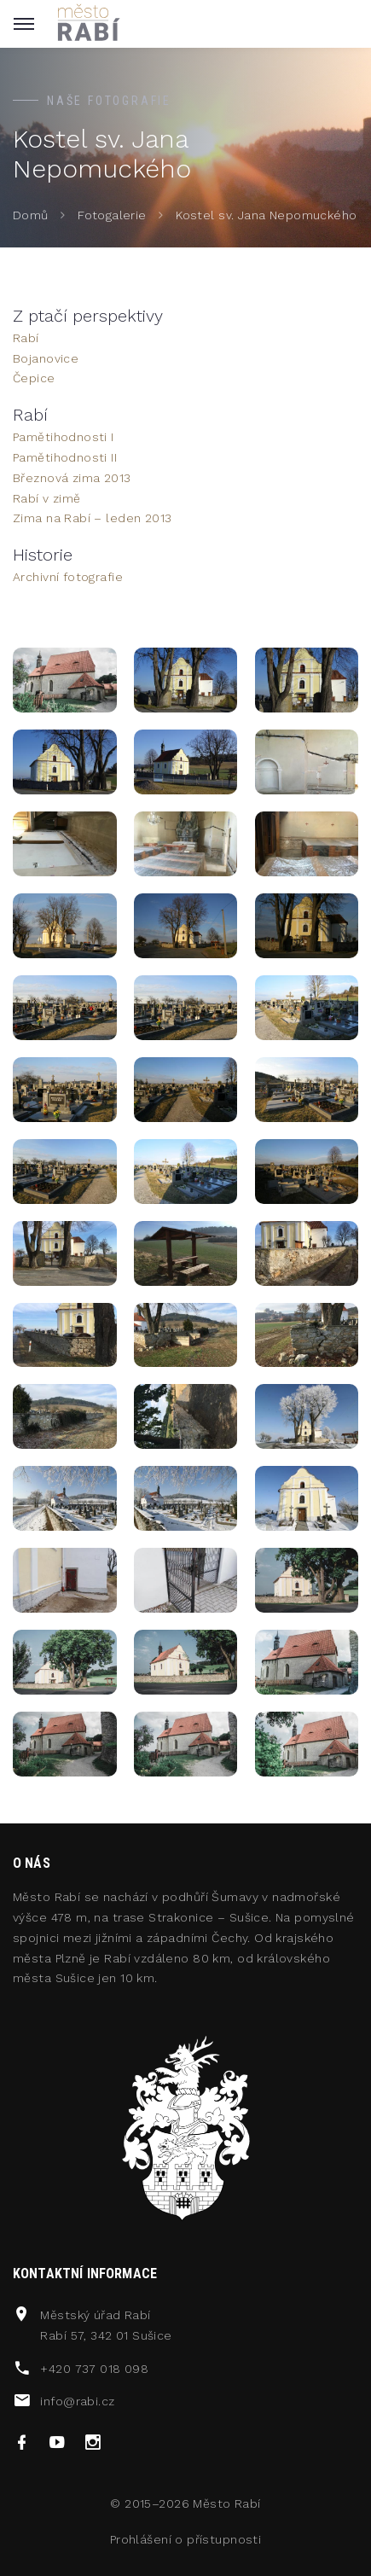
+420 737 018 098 (94, 2368)
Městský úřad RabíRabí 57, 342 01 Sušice (105, 2325)
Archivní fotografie (68, 577)
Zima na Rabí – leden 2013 (92, 518)
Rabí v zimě (47, 498)
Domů (31, 215)
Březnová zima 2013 (72, 478)
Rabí (26, 338)
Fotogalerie (112, 215)
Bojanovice (45, 358)
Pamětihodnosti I (63, 437)
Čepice (34, 378)
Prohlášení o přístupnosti (186, 2539)
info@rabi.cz (77, 2401)
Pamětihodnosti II (65, 457)
